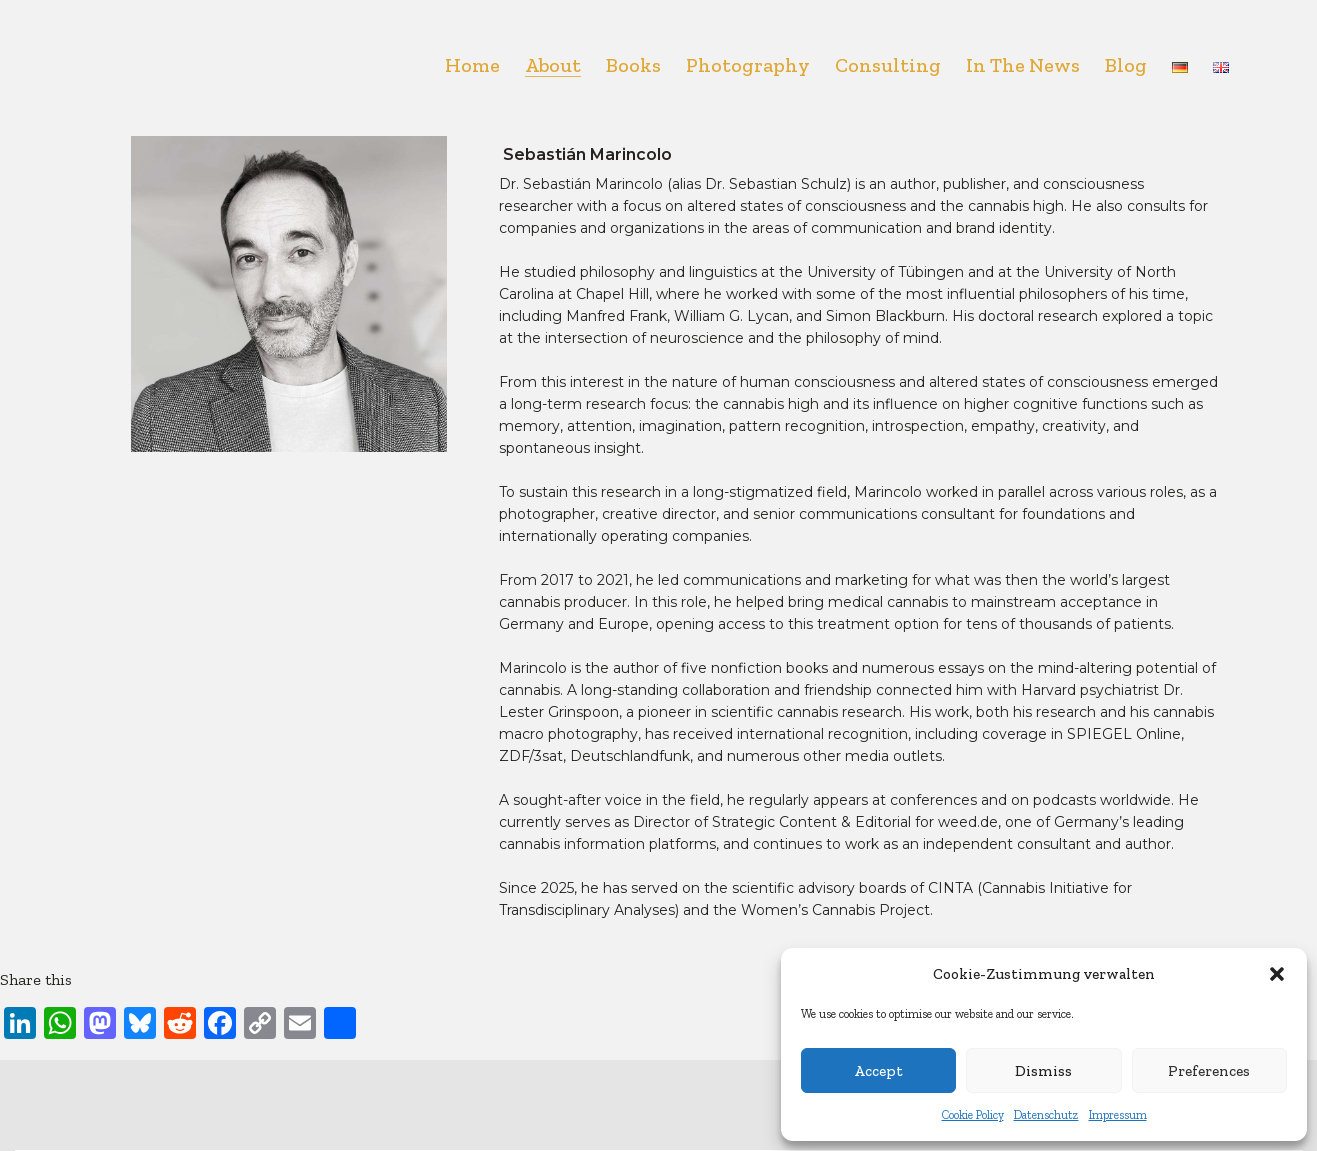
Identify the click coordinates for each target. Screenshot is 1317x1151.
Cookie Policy (973, 1115)
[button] (1277, 974)
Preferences (1209, 1071)
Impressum (1118, 1115)
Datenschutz (1046, 1115)
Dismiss (1043, 1071)
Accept (878, 1071)
